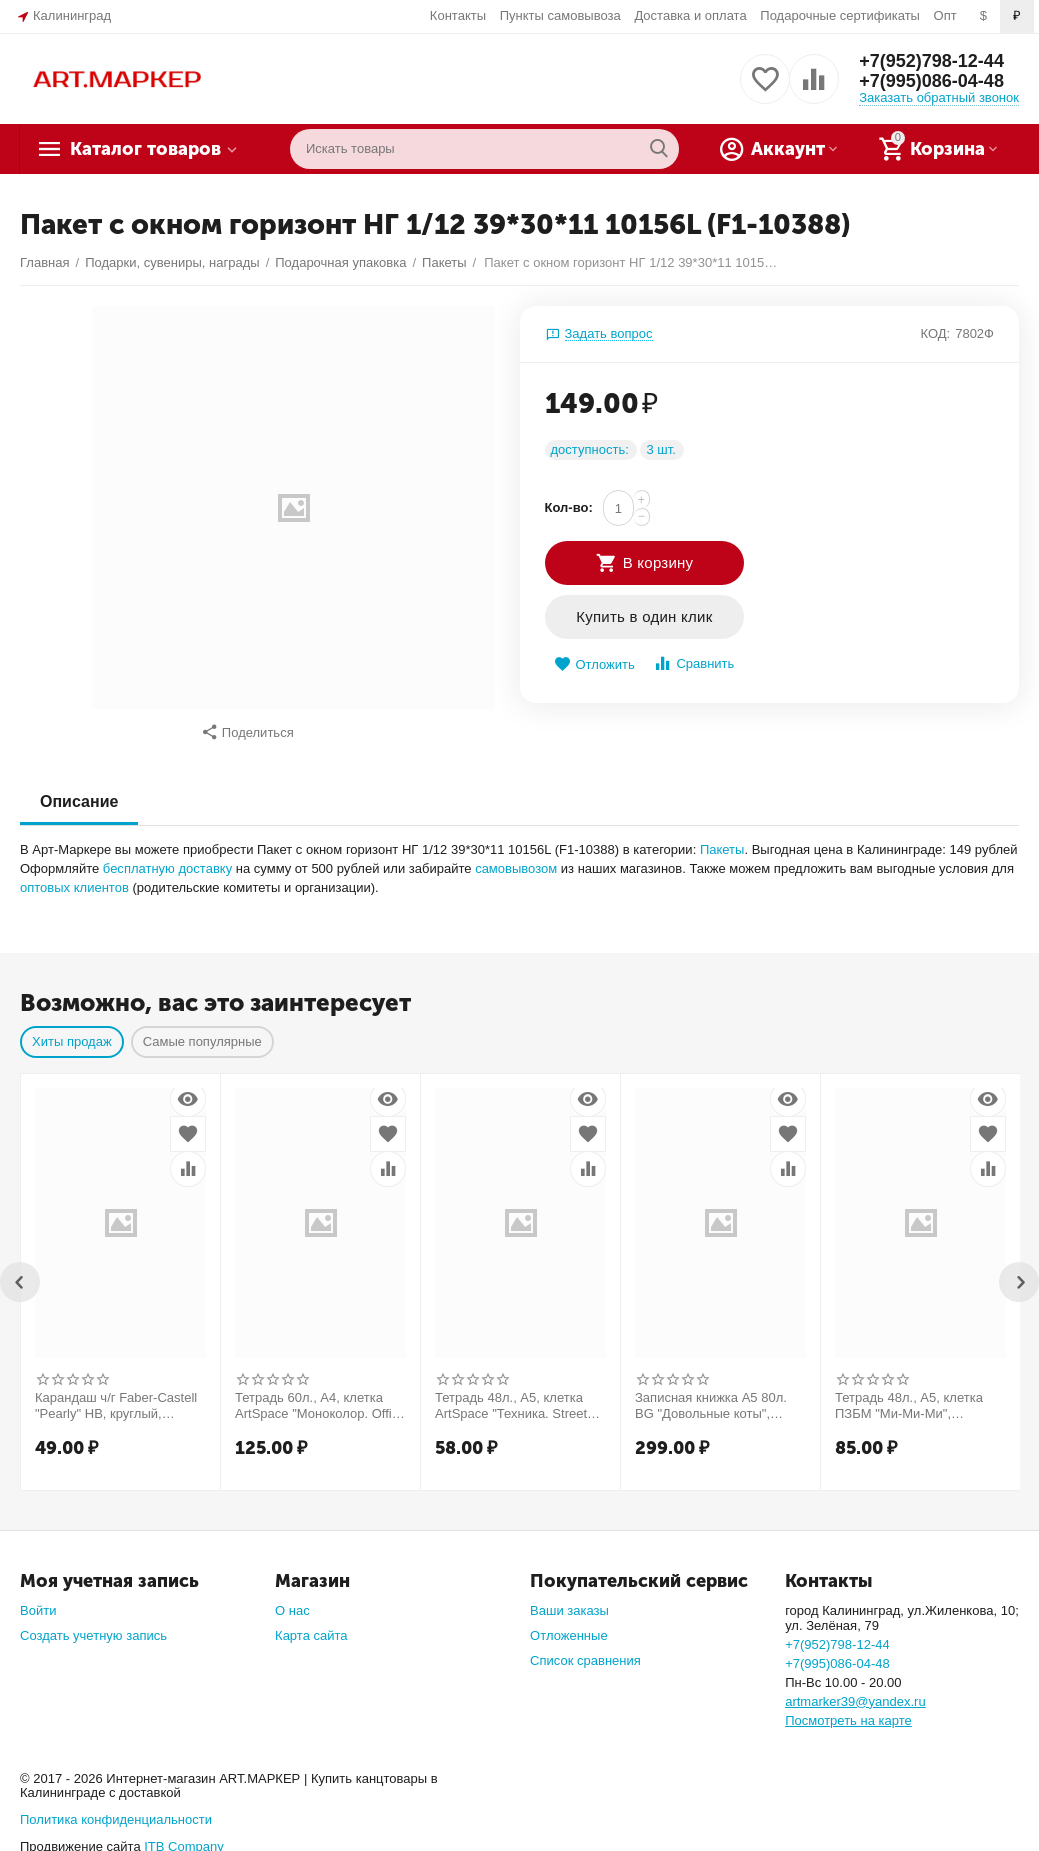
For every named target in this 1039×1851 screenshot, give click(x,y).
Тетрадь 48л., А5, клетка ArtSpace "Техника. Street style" (511, 1396)
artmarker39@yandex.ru (855, 1691)
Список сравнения (585, 1650)
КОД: (935, 333)
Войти (38, 1600)
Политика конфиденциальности (116, 1809)
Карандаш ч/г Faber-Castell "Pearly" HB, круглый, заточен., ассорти (116, 1396)
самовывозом (516, 858)
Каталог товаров (145, 149)
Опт (945, 15)
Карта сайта (311, 1625)
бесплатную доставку (167, 858)
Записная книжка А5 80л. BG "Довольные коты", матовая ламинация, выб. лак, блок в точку (712, 1396)
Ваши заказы (569, 1600)
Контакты (458, 15)
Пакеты (722, 839)
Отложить (594, 664)
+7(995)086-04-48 (931, 81)
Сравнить (693, 663)
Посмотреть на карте (848, 1710)
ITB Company (184, 1836)
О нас (292, 1600)
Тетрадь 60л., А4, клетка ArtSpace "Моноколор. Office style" (320, 1396)
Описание (79, 791)
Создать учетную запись (93, 1625)
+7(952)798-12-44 (931, 61)
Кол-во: (569, 507)
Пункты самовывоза (560, 15)
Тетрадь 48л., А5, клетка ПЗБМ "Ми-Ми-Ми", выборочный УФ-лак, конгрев (909, 1396)
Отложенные (569, 1625)
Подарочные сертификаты (840, 15)
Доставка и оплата (690, 15)
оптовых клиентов (74, 877)
